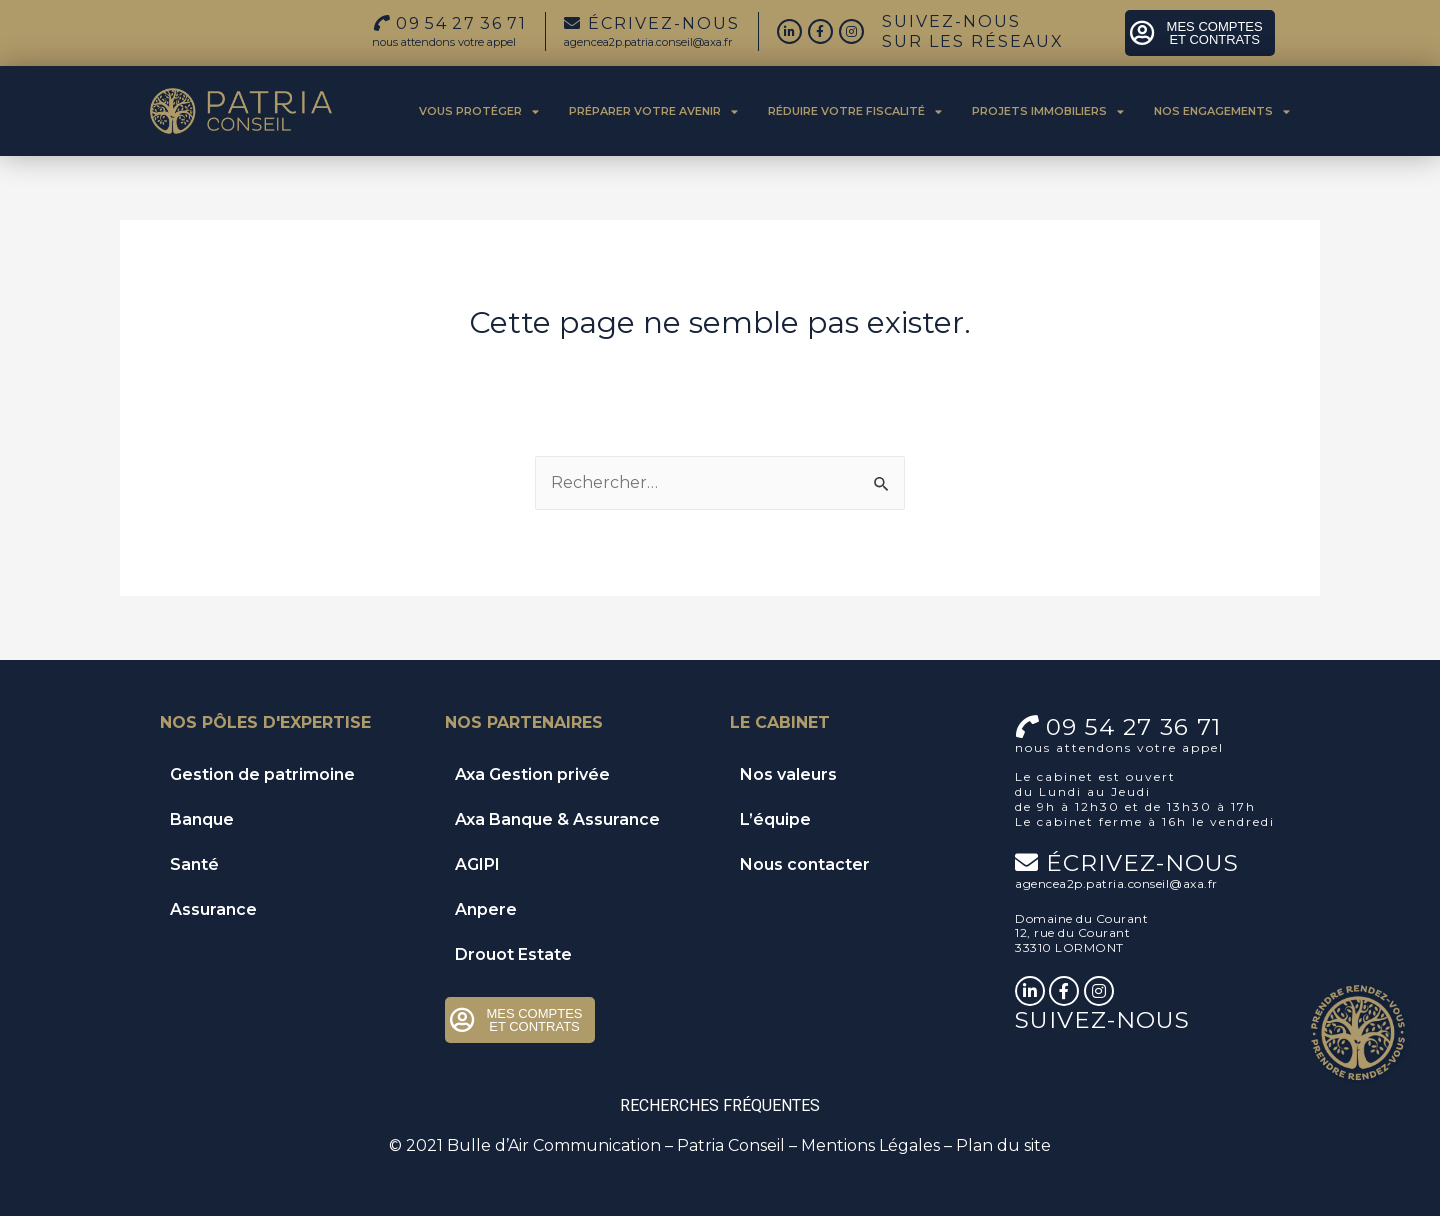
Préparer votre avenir (653, 111)
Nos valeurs (788, 774)
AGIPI (477, 864)
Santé (194, 864)
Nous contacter (805, 864)
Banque (202, 819)
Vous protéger (479, 111)
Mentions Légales (870, 1145)
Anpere (486, 909)
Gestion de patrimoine (262, 774)
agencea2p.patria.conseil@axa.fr (648, 42)
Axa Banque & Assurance (557, 819)
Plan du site (1003, 1145)
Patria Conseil (731, 1145)
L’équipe (775, 819)
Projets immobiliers (1048, 111)
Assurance (213, 909)
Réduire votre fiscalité (855, 111)
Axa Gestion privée (532, 774)
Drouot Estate (513, 954)
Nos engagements (1222, 111)
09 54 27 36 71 (1133, 727)
